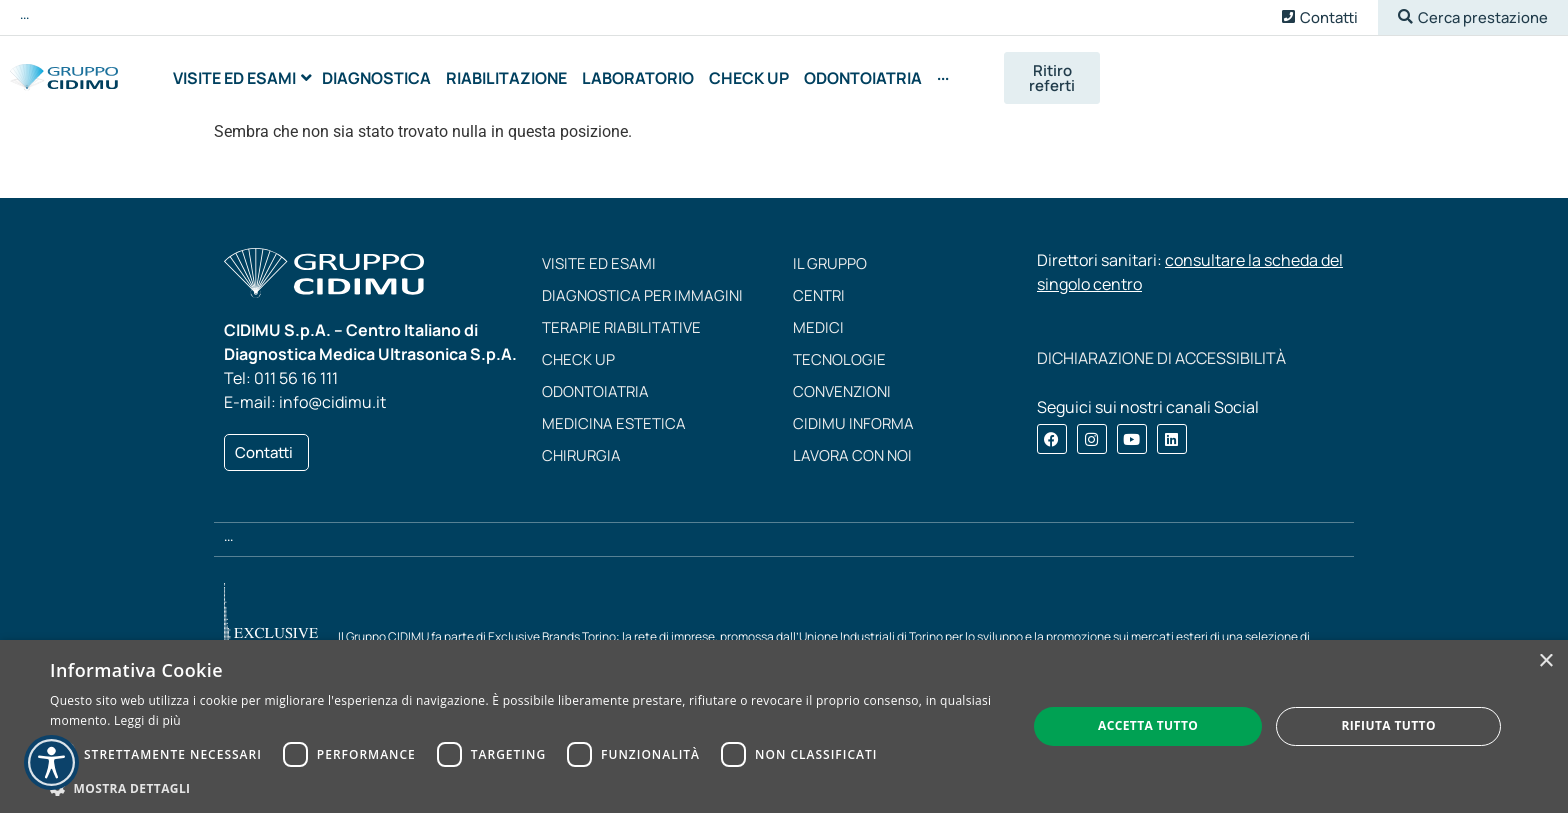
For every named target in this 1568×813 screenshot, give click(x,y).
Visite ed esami (599, 269)
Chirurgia (581, 461)
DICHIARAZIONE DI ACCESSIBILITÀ (1161, 364)
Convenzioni (842, 397)
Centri (819, 301)
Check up (578, 365)
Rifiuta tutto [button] (1388, 725)
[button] (1473, 17)
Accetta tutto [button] (1148, 725)
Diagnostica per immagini (642, 301)
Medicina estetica (614, 429)
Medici (818, 333)
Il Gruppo (830, 269)
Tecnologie (839, 365)
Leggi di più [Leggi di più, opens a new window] (147, 720)
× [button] (1545, 661)
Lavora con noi (852, 461)
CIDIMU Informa (853, 429)
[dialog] (784, 726)
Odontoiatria (595, 397)
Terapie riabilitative (621, 333)
